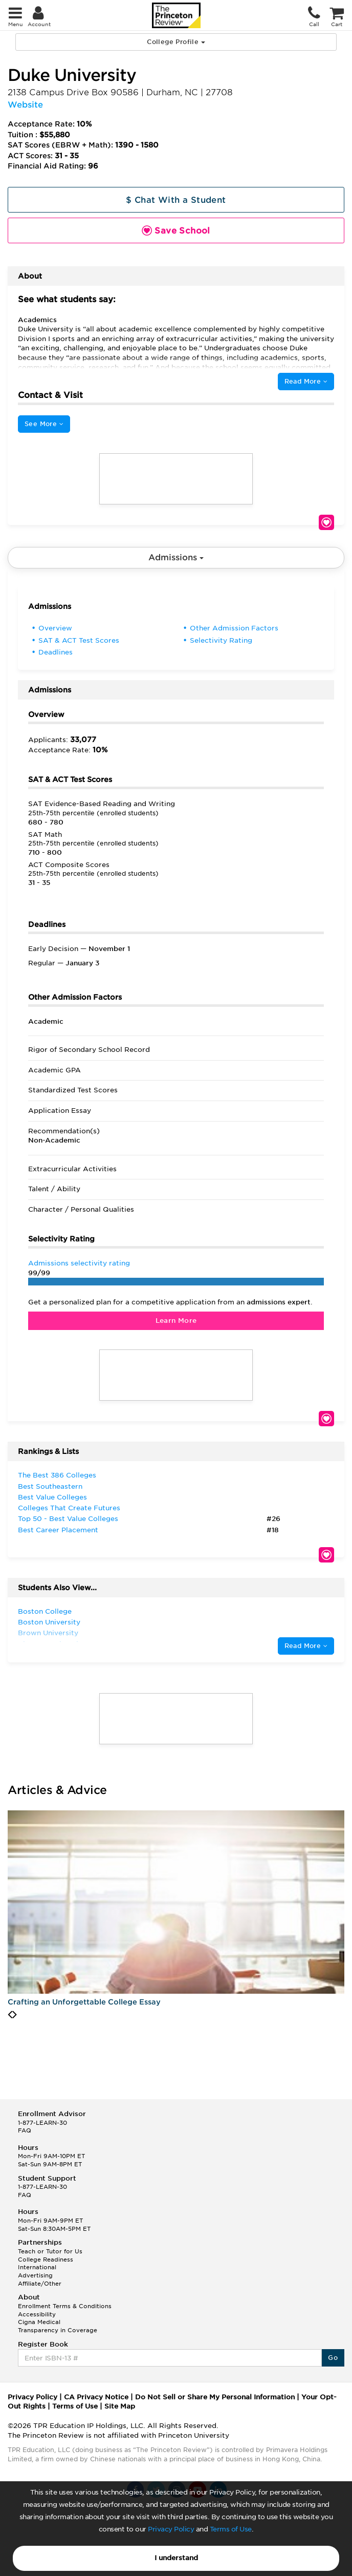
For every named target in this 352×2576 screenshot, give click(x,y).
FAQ (24, 2130)
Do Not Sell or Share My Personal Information (215, 2397)
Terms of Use (231, 2529)
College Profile (176, 42)
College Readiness (45, 2259)
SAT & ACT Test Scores (78, 640)
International (37, 2267)
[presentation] (10, 2015)
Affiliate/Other (39, 2283)
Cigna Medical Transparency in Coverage (57, 2326)
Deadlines (55, 652)
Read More (305, 381)
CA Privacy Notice (96, 2397)
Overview (55, 628)
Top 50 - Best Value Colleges (68, 1519)
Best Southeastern (50, 1486)
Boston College (45, 1611)
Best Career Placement (58, 1530)
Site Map (119, 2406)
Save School (326, 522)
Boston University (49, 1622)
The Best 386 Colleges (57, 1475)
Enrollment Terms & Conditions (65, 2306)
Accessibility (37, 2314)
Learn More (176, 1320)
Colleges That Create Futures (69, 1508)
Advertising (35, 2275)
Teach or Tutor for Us (50, 2251)
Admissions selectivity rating (79, 1263)
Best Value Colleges (52, 1497)
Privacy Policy (171, 2529)
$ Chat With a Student (176, 200)
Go (333, 2357)
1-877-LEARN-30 (42, 2122)
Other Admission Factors (234, 628)
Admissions (176, 557)
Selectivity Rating (221, 640)
